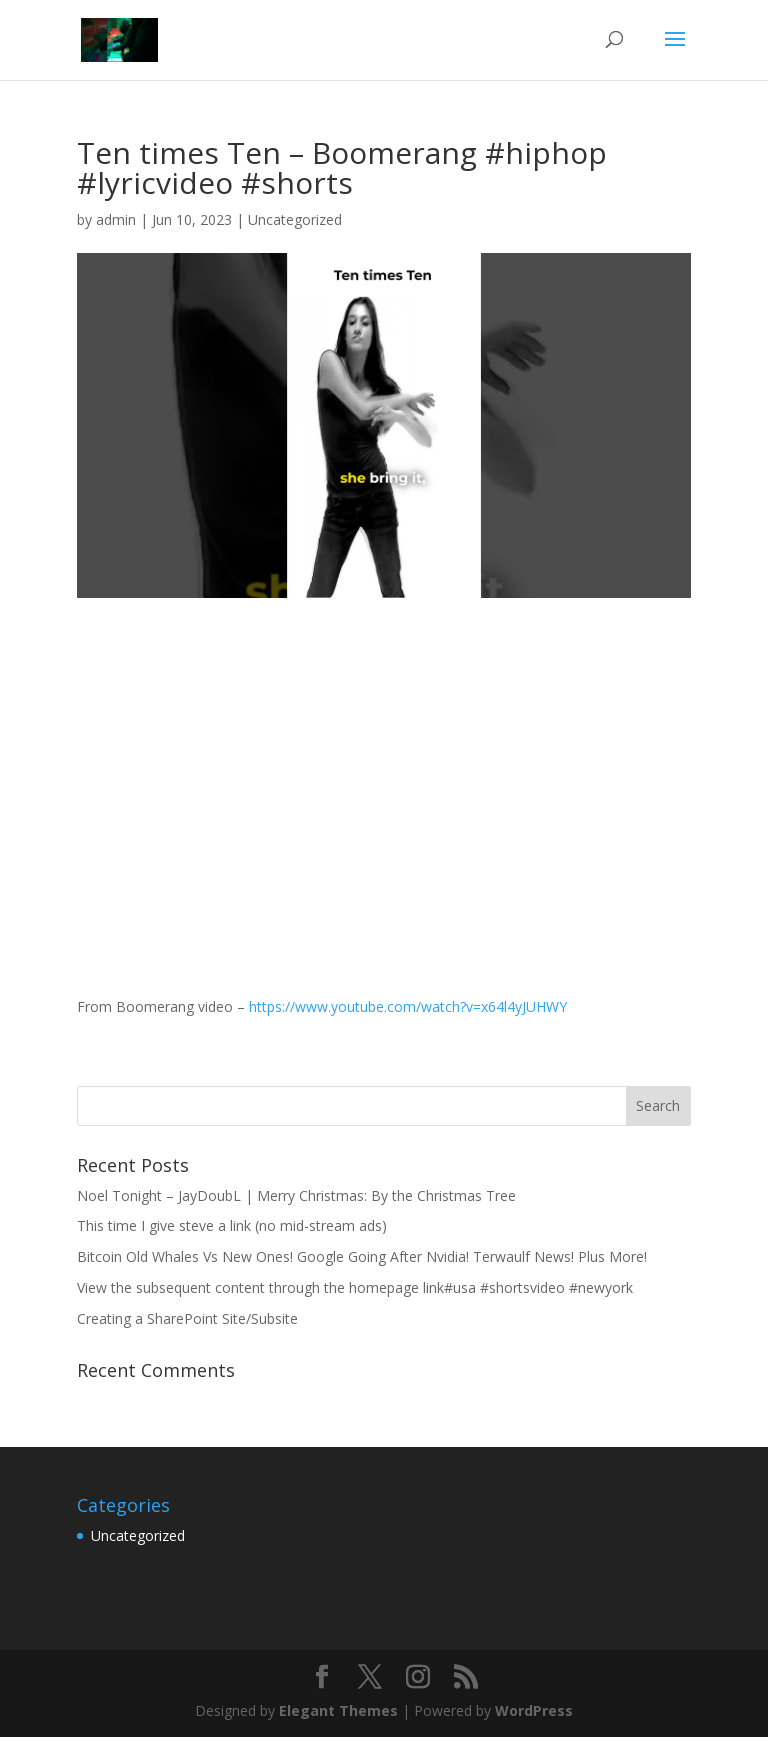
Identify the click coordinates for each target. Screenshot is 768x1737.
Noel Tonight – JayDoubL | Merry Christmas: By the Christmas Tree (296, 1195)
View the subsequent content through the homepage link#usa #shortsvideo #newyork (355, 1287)
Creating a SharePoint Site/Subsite (187, 1318)
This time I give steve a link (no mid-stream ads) (232, 1225)
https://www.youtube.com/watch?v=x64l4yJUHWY (408, 1006)
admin (116, 219)
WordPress (534, 1710)
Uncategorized (295, 219)
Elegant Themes (338, 1710)
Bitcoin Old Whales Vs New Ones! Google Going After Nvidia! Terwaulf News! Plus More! (362, 1256)
